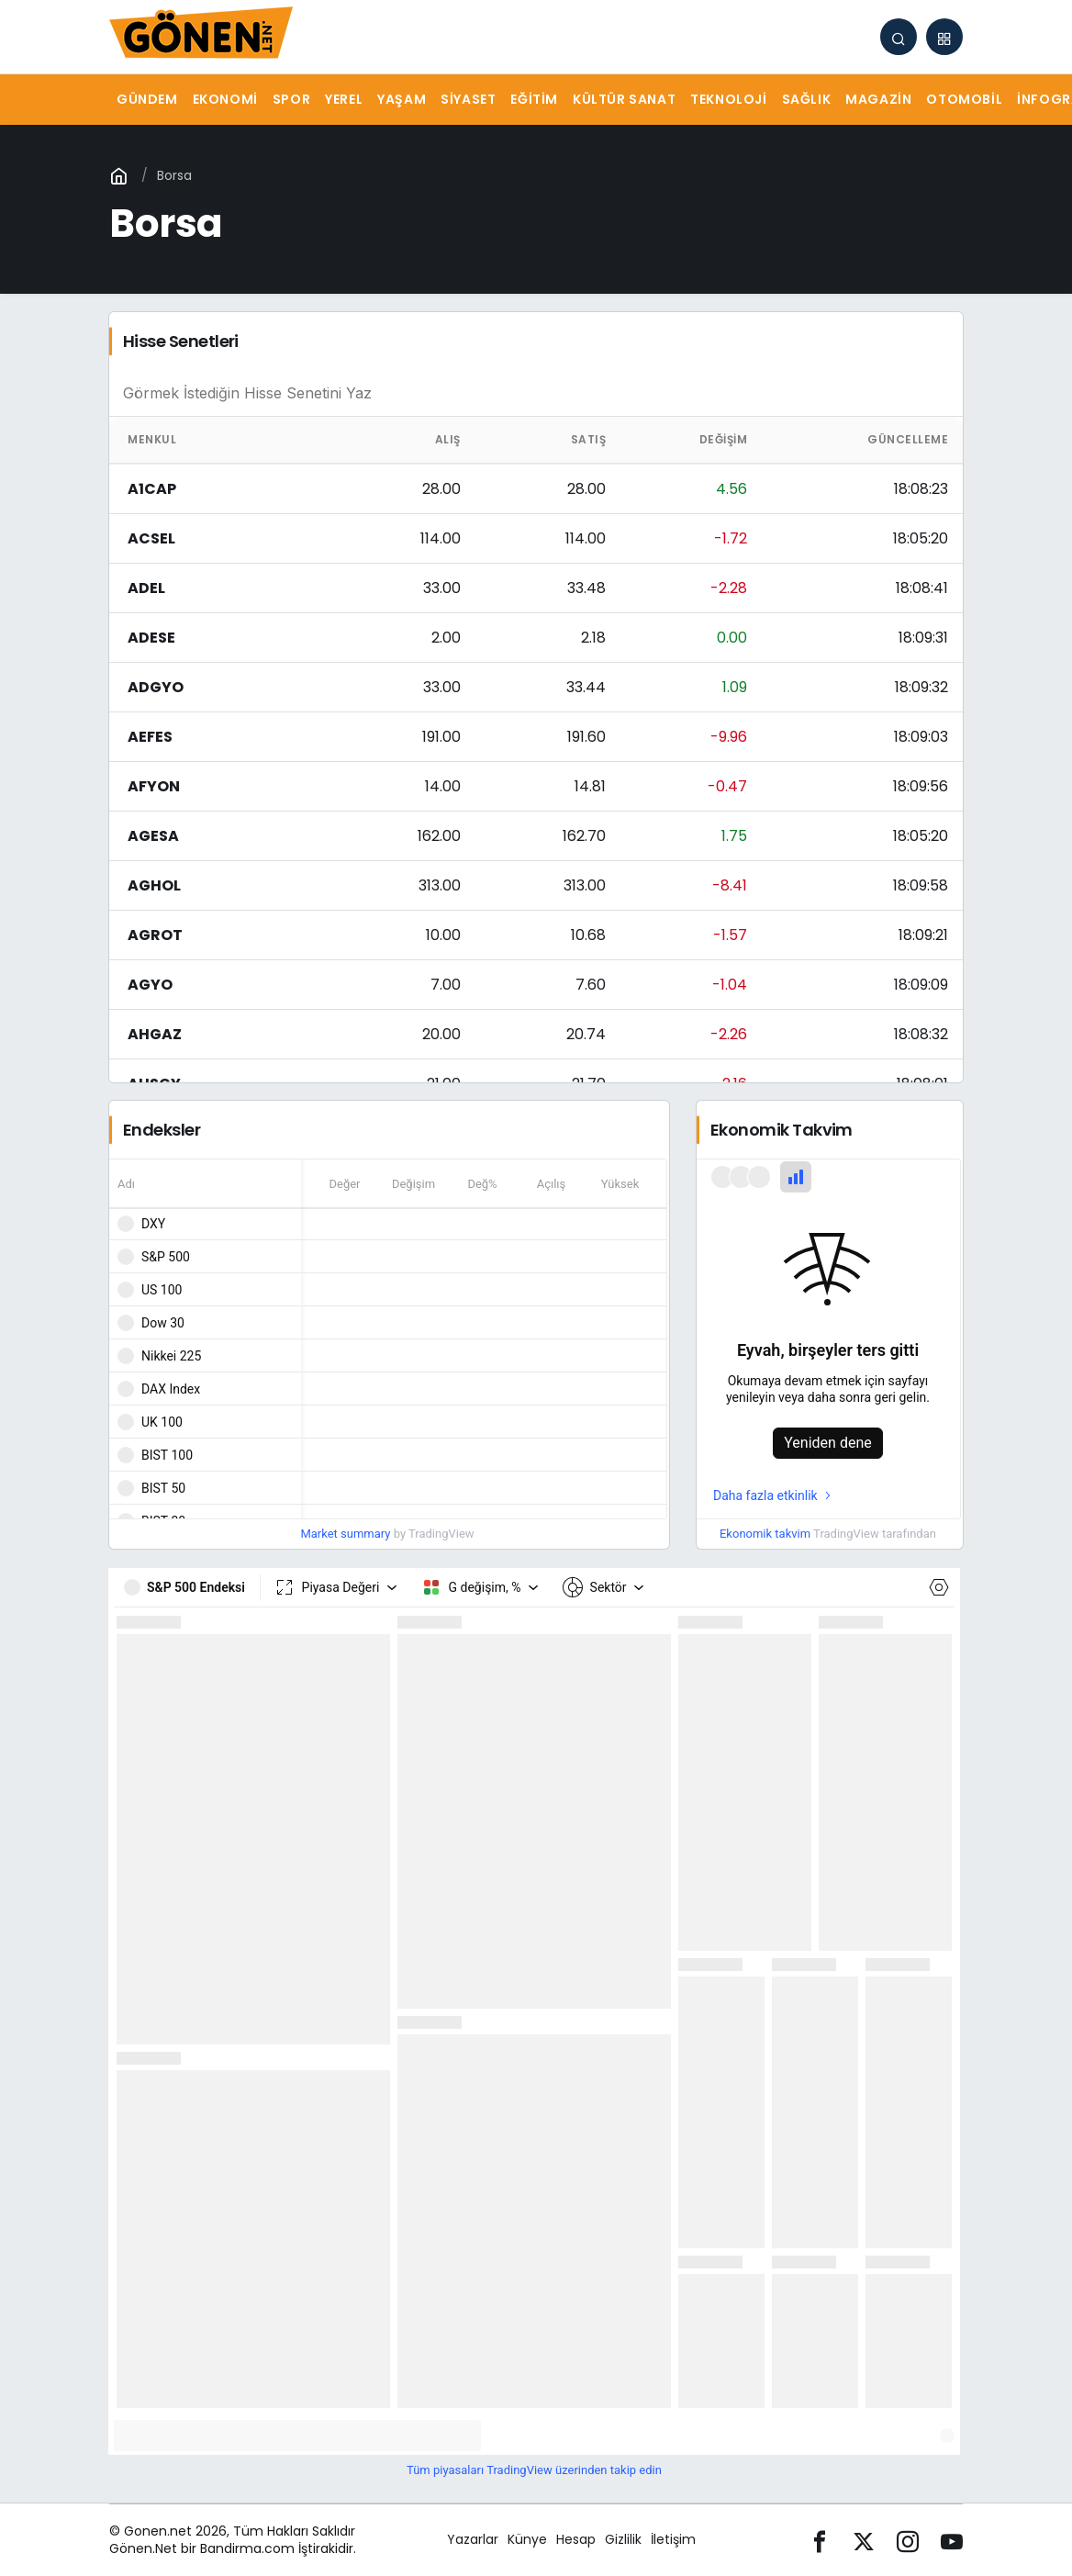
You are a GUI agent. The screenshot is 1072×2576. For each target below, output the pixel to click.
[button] (944, 36)
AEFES (150, 736)
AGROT (155, 935)
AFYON (154, 786)
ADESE (151, 637)
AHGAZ (155, 1034)
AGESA (153, 835)
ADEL (146, 588)
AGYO (150, 984)
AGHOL (154, 885)
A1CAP (152, 488)
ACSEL (151, 538)
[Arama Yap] (898, 36)
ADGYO (156, 687)
